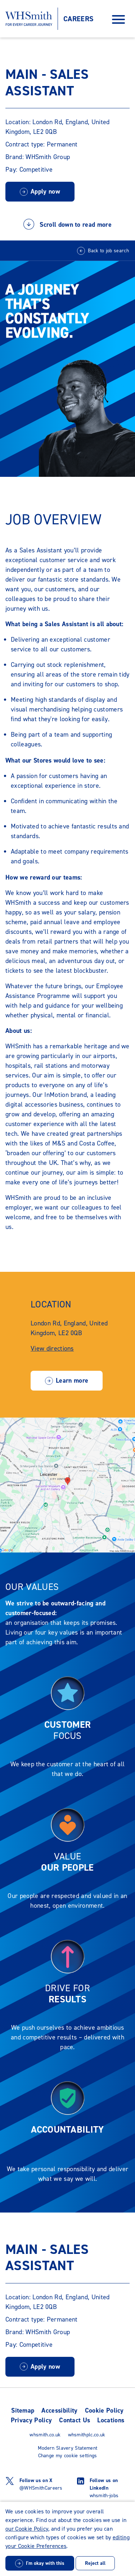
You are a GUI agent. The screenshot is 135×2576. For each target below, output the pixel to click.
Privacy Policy (31, 2420)
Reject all (95, 2563)
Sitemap (22, 2410)
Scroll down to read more (67, 227)
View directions (52, 1348)
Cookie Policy (104, 2410)
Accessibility (59, 2410)
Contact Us (74, 2420)
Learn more (72, 1380)
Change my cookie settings (67, 2455)
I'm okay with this (45, 2563)
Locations (110, 2420)
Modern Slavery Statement (68, 2448)
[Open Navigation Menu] (118, 19)
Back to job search (108, 250)
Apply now (45, 191)
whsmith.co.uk (45, 2434)
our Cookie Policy (26, 2528)
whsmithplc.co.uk (86, 2434)
